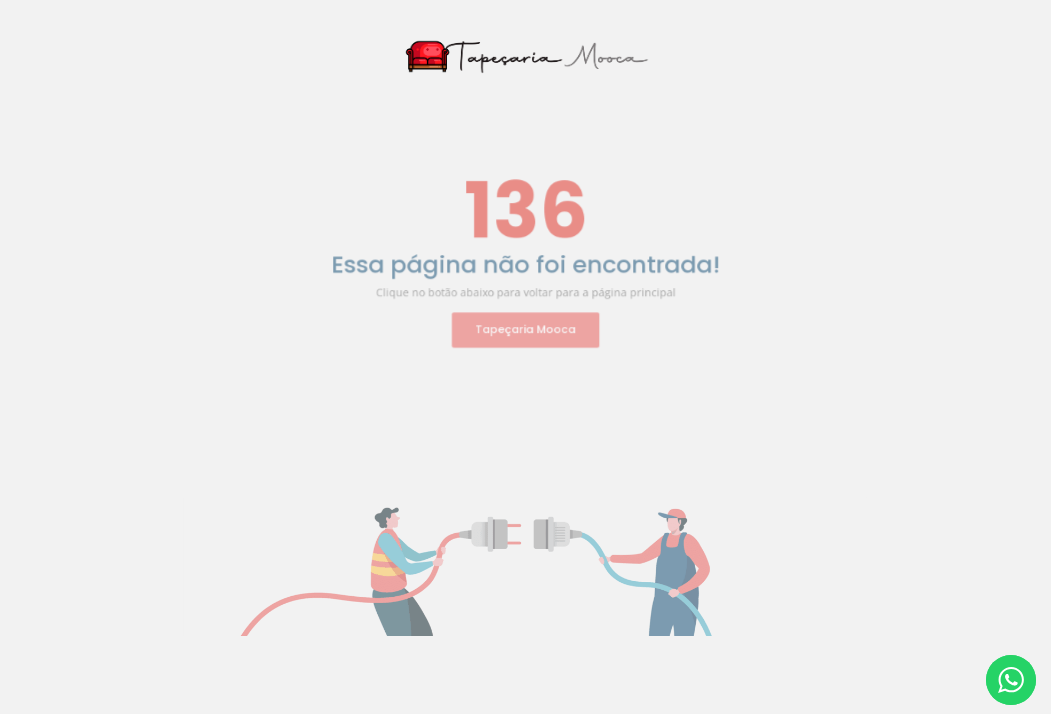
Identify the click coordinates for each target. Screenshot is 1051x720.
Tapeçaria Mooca (525, 324)
